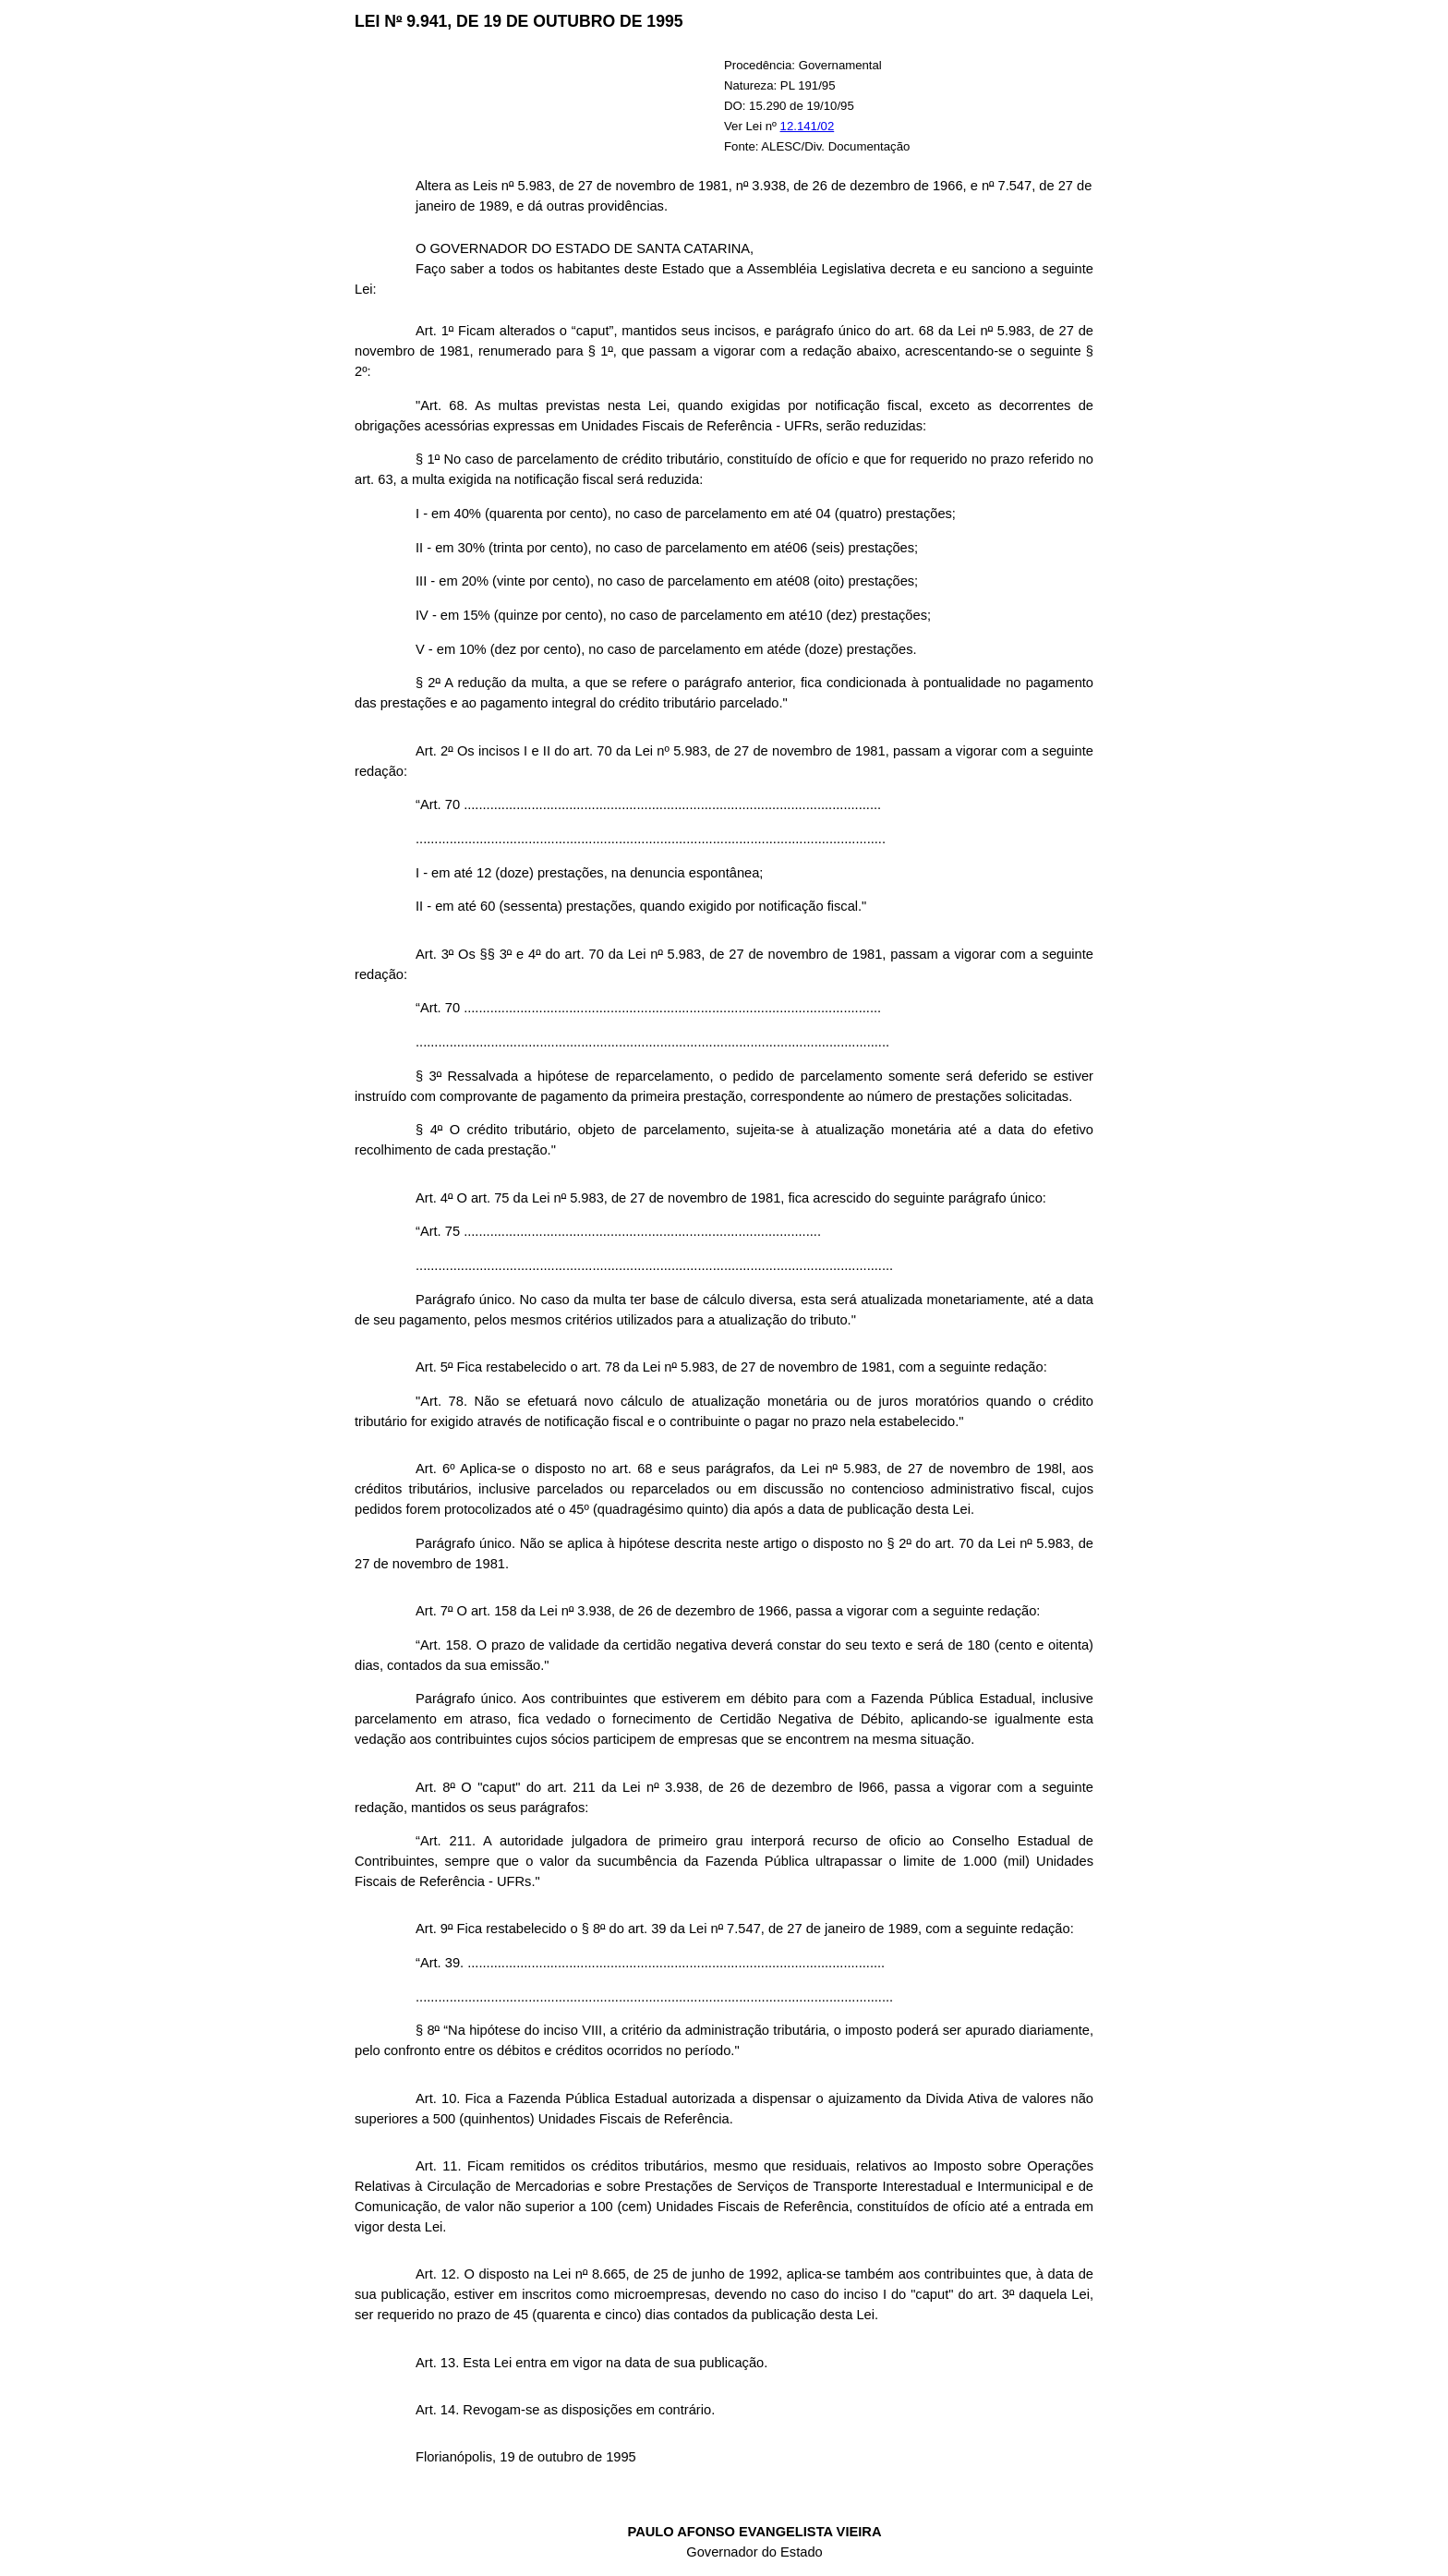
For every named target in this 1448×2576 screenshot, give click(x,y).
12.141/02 (807, 126)
